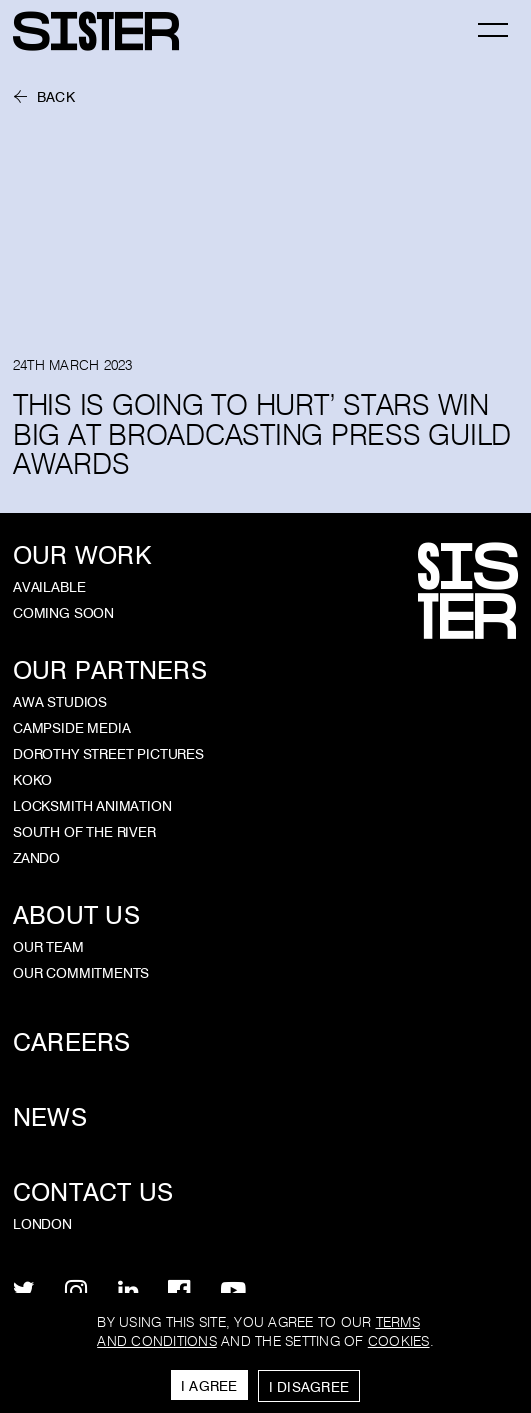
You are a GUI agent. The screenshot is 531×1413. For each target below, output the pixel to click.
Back (56, 97)
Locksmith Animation (92, 806)
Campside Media (72, 728)
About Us (76, 915)
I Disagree (309, 1387)
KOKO (32, 780)
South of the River (84, 832)
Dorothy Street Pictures (108, 754)
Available (49, 587)
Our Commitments (81, 973)
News (50, 1117)
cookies (399, 1341)
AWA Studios (60, 702)
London (42, 1224)
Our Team (48, 947)
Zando (36, 858)
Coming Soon (63, 613)
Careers (72, 1042)
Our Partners (110, 670)
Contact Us (93, 1192)
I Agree (209, 1386)
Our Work (82, 555)
